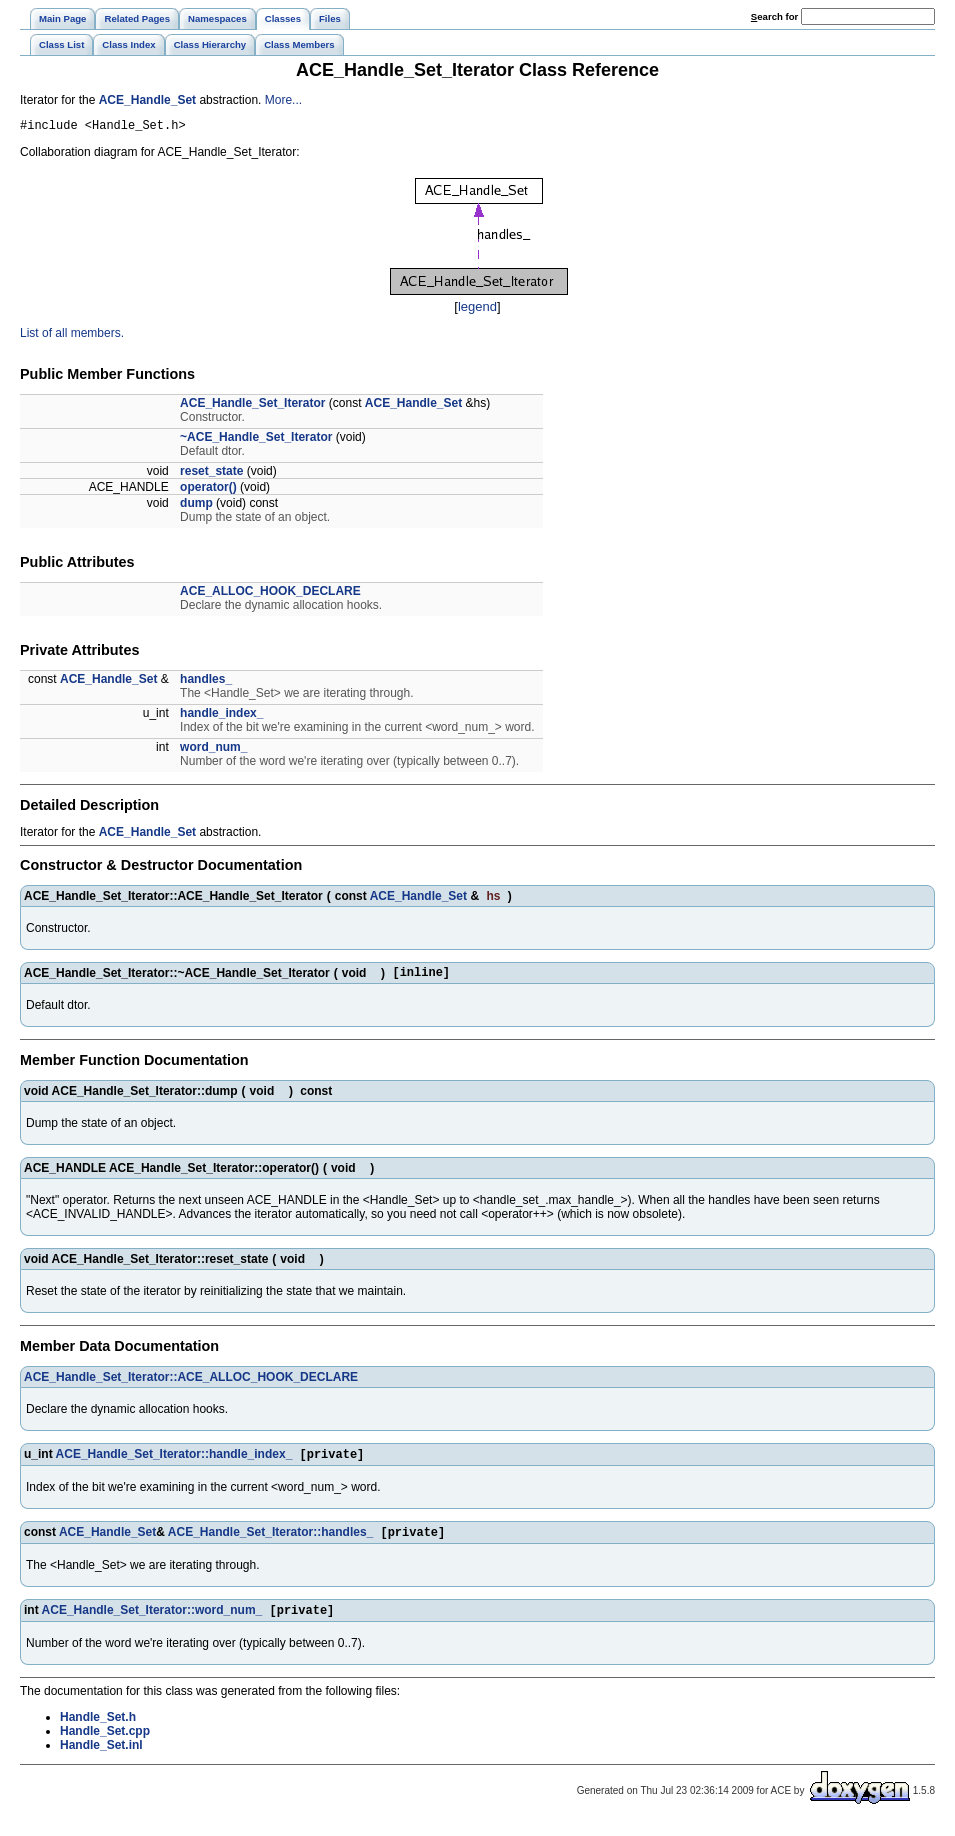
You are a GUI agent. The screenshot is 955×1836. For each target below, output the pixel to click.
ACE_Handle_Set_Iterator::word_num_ (152, 1622)
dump (196, 506)
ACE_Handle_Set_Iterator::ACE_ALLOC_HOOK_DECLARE (191, 1383)
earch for (774, 16)
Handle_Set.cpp (105, 1743)
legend (477, 309)
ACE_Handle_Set (147, 100)
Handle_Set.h (98, 1729)
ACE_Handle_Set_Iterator (252, 406)
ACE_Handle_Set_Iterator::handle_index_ (174, 1462)
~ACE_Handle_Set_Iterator (256, 440)
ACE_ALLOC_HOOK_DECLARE (270, 594)
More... (283, 100)
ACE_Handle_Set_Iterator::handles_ (270, 1542)
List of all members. (72, 336)
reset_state (211, 474)
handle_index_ (221, 716)
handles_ (206, 682)
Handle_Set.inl (101, 1757)
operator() (208, 490)
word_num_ (213, 750)
